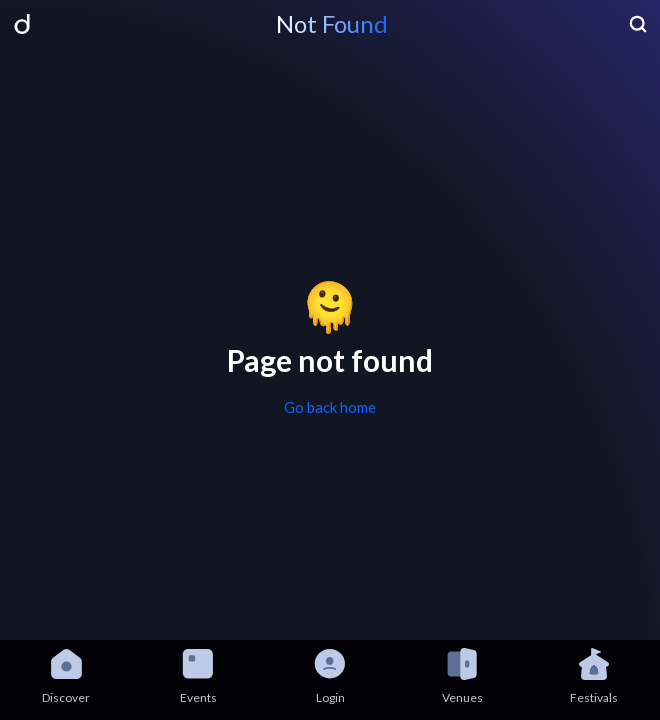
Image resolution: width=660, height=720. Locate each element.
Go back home (330, 407)
